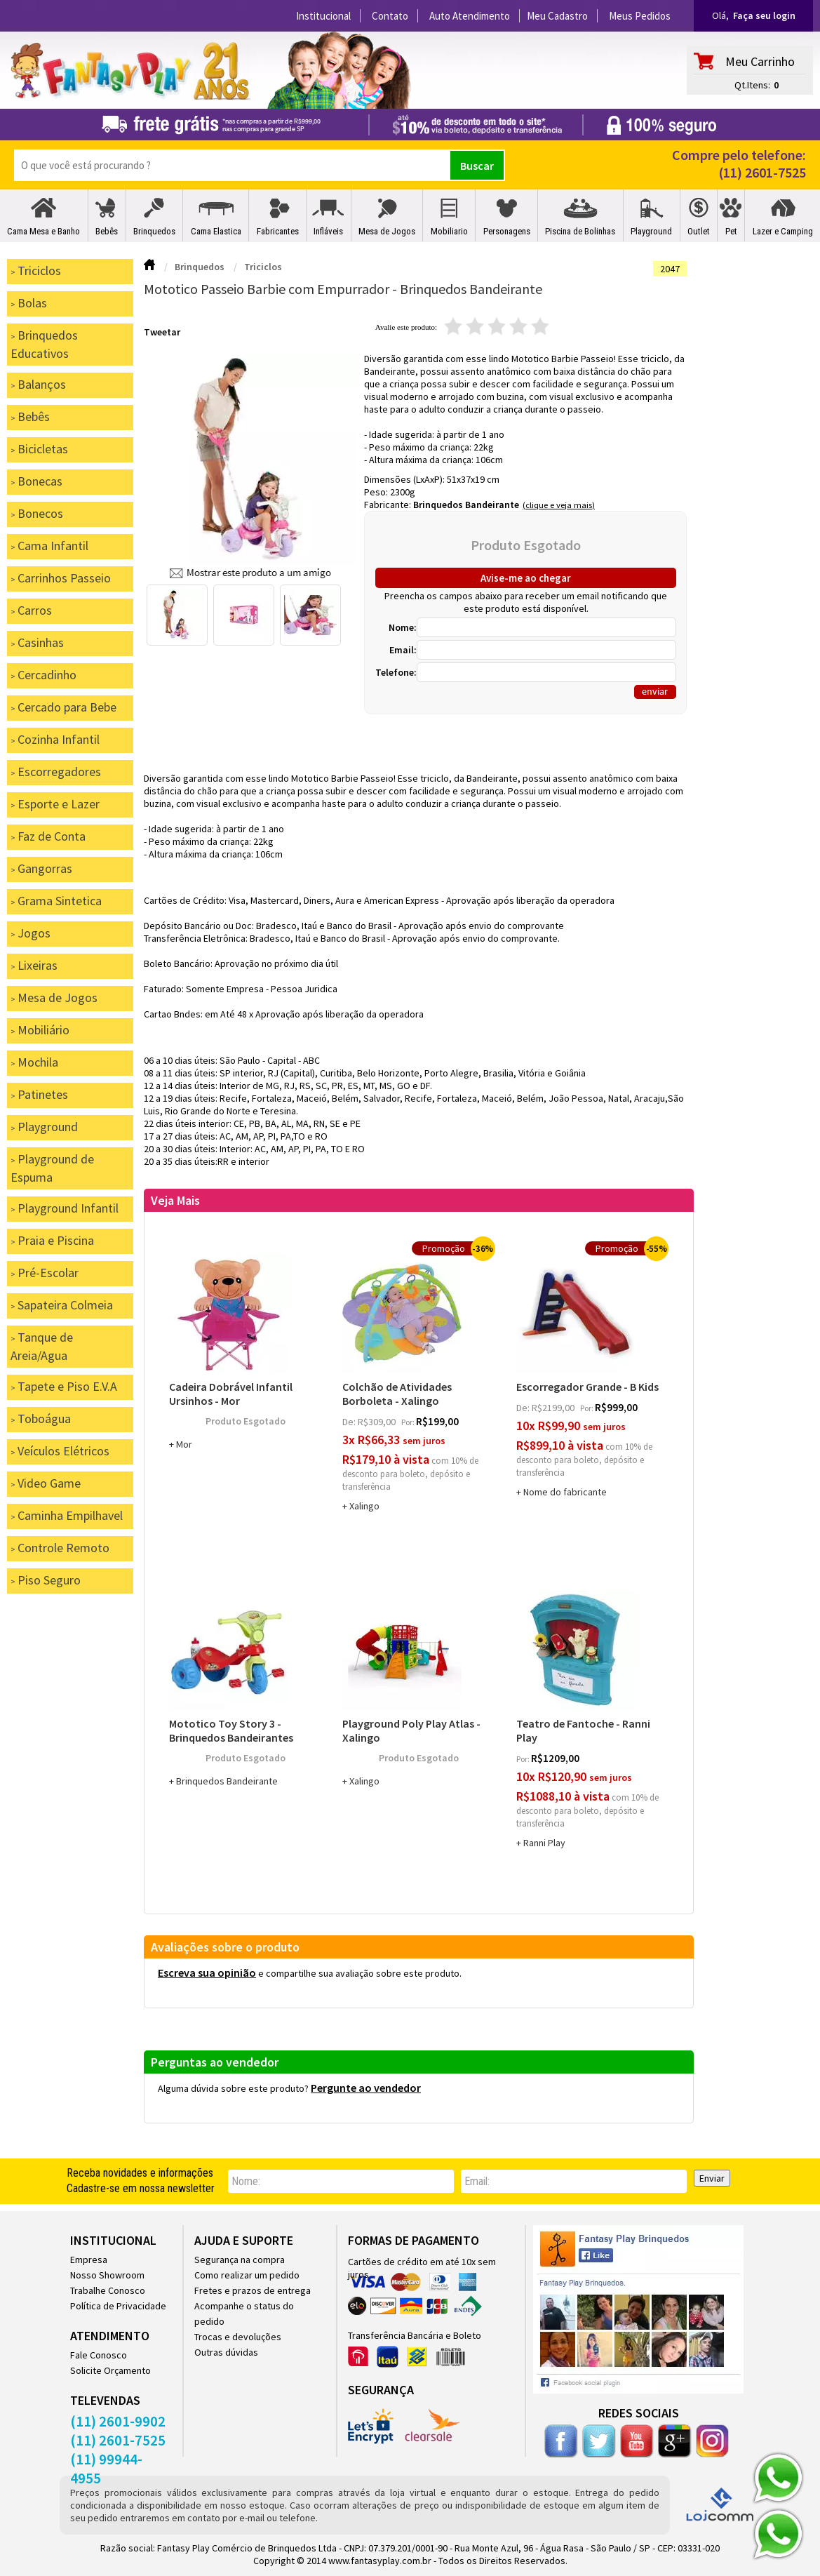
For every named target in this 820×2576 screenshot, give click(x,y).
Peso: (377, 492)
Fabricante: (388, 504)
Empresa (88, 2259)
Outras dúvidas (226, 2352)
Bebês (106, 231)
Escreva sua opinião (207, 1973)
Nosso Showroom (107, 2275)
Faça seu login (764, 15)
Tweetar (162, 332)
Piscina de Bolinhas (580, 231)
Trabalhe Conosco (107, 2290)
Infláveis (328, 231)
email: (477, 2181)
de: (350, 1421)
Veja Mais (175, 1200)
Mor (184, 1444)
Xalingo (364, 1506)
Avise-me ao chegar (525, 578)
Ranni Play (544, 1842)
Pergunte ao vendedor (366, 2088)
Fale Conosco (98, 2355)
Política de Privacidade (118, 2306)
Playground (651, 231)
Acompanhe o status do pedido (244, 2314)
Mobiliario (449, 231)
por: (408, 1422)
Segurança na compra (239, 2259)
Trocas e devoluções (237, 2336)
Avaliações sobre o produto (225, 1947)
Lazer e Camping (783, 231)
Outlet (698, 231)
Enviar (712, 2178)
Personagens (506, 231)
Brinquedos (154, 231)
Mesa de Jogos (386, 231)
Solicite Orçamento (110, 2370)
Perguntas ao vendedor (214, 2062)
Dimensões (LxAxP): (405, 479)
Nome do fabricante (565, 1492)
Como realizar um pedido (247, 2275)
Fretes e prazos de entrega (252, 2290)
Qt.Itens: (752, 85)
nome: (245, 2181)
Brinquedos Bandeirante (466, 504)
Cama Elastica (216, 231)
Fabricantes (278, 231)
